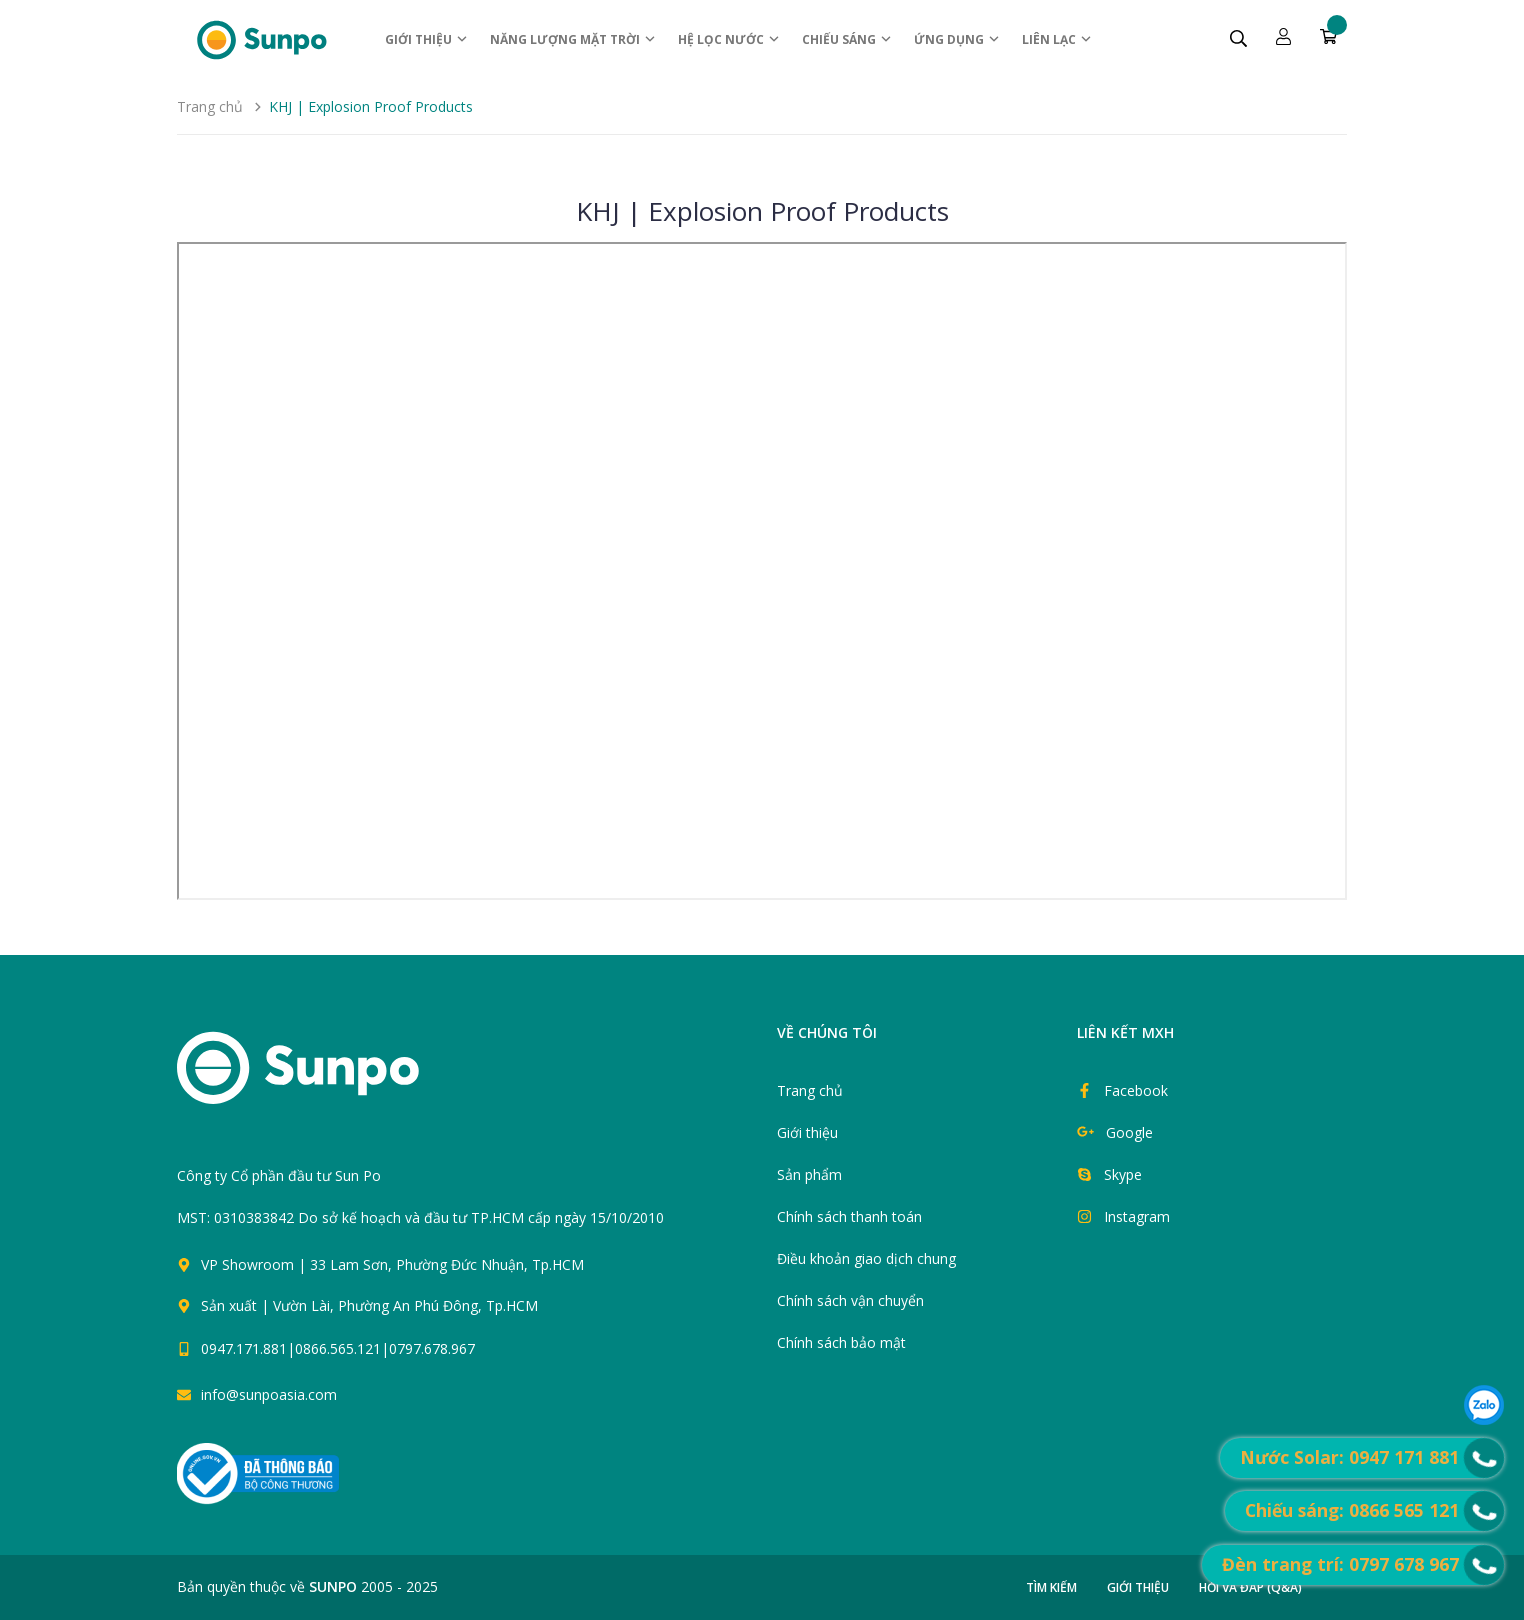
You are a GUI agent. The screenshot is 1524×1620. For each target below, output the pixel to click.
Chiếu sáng (847, 39)
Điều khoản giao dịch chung (866, 1258)
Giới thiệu (427, 39)
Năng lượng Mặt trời (573, 39)
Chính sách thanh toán (849, 1216)
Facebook (1136, 1090)
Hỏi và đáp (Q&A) (1250, 1587)
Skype (1123, 1174)
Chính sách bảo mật (841, 1342)
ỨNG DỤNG (957, 39)
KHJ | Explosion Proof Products (762, 211)
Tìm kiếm (1051, 1587)
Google (1129, 1132)
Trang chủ (810, 1090)
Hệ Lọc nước (729, 39)
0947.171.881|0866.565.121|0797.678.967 (338, 1348)
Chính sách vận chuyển (850, 1300)
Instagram (1137, 1216)
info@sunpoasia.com (269, 1394)
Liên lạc (1057, 39)
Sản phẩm (809, 1174)
